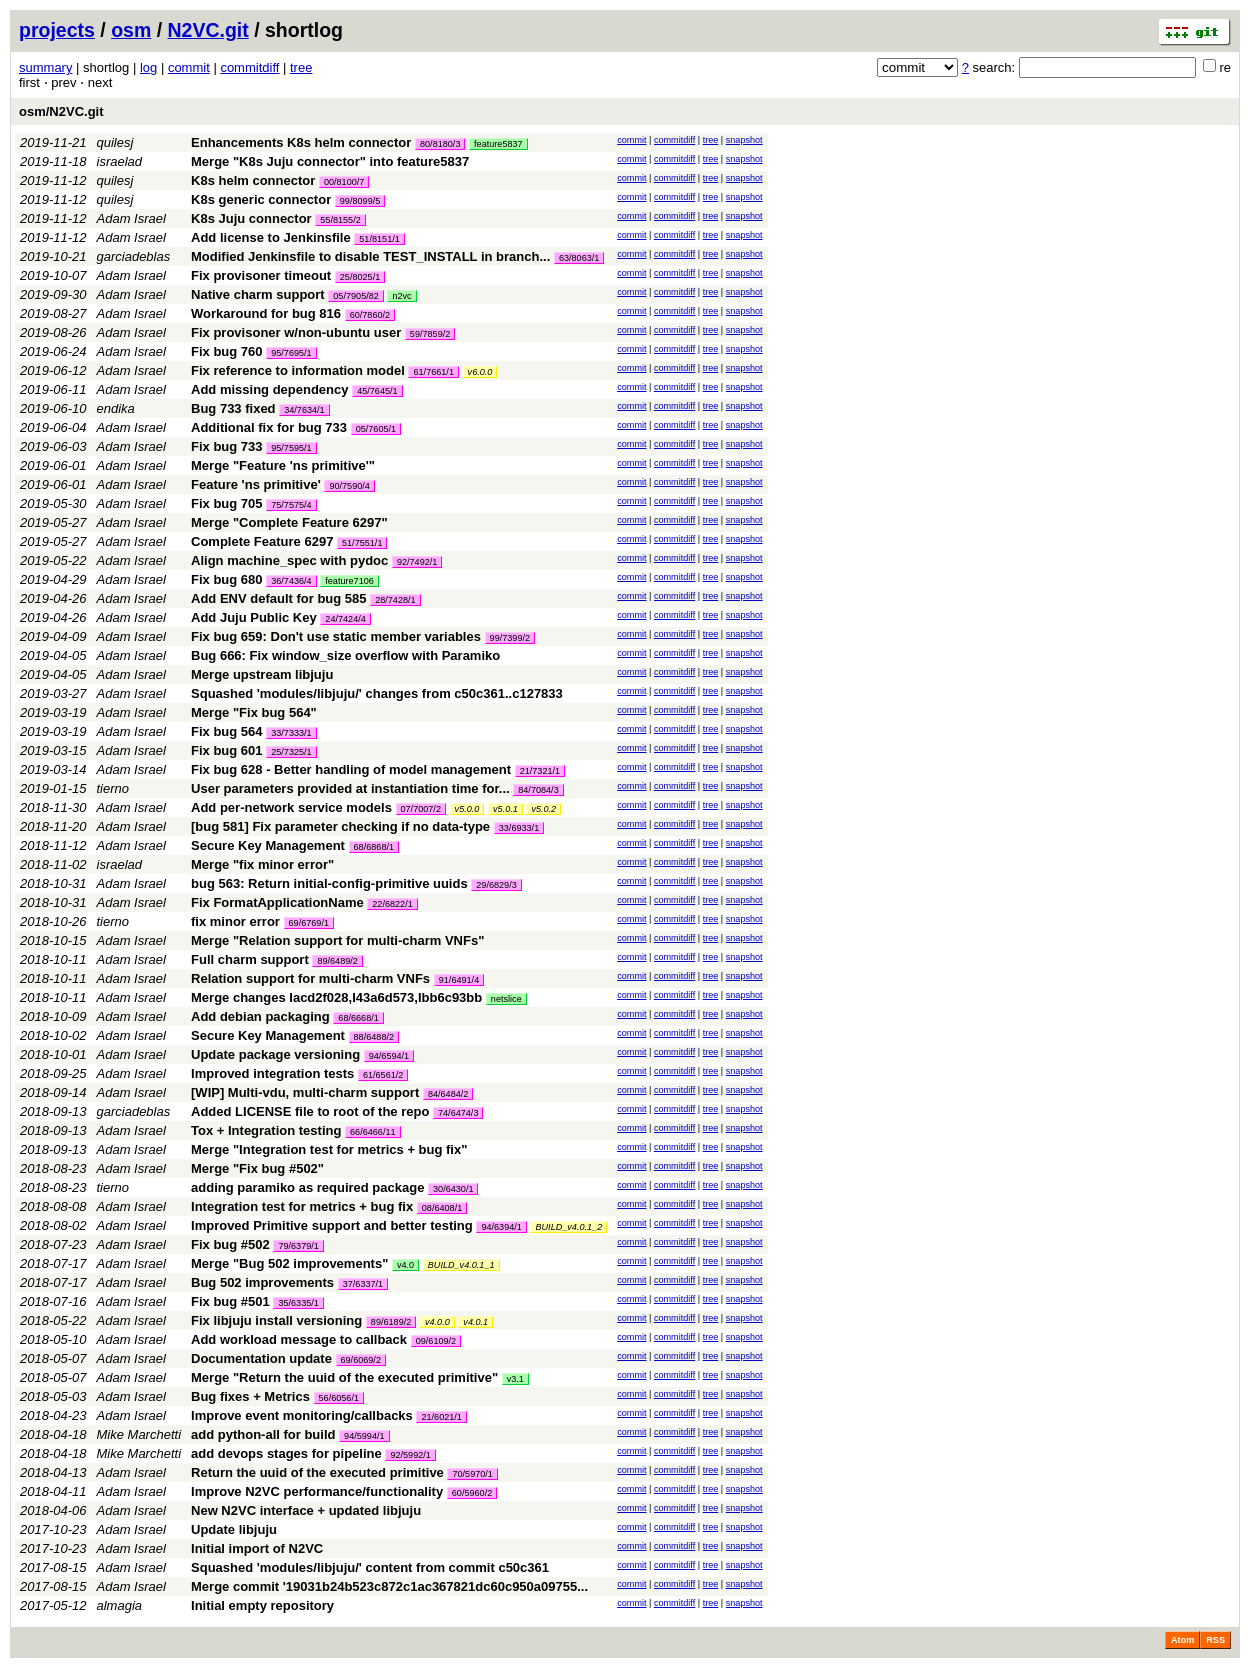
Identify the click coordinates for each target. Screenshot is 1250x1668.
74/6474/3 (458, 1113)
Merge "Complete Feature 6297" (289, 522)
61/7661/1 (433, 372)
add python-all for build (263, 1434)
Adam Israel (131, 218)
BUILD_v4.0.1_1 (461, 1265)
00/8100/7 (344, 182)
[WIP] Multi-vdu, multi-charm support (305, 1092)
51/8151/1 (379, 239)
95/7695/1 (291, 353)
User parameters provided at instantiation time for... (352, 788)
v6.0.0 (480, 372)
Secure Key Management (268, 845)
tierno (113, 788)
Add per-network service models (291, 807)
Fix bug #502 (230, 1244)
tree (301, 67)
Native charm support (258, 294)
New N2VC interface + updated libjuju (306, 1510)
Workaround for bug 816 (266, 313)
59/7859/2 (430, 334)
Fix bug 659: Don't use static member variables (336, 636)
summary (45, 67)
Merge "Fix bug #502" (257, 1168)
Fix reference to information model (298, 370)
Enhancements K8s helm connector (301, 142)
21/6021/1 (441, 1417)
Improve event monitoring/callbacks (302, 1415)
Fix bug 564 (227, 731)
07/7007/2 (421, 809)
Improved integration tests (272, 1073)
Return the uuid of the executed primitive (317, 1472)
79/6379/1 (298, 1246)
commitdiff (249, 67)
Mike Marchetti (139, 1434)
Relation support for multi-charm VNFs (310, 978)
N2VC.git (208, 30)
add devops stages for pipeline (286, 1453)
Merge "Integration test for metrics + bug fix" (329, 1149)
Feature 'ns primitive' (256, 484)
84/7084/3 (538, 790)
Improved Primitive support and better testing (332, 1225)
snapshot (744, 140)
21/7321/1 (540, 771)
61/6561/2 (383, 1075)
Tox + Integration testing (266, 1130)
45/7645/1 (377, 391)
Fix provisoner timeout (261, 275)
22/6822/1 (392, 904)
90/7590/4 (349, 486)
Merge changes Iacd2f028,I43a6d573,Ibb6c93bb (336, 997)
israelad (120, 161)
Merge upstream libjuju (262, 674)
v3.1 (515, 1379)
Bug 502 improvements (262, 1282)
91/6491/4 (459, 980)
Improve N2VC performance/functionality (317, 1491)
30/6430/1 (453, 1189)
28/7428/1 (395, 600)
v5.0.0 (467, 809)
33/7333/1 (291, 733)
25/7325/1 (291, 752)
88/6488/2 (374, 1037)
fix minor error (235, 921)
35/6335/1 (298, 1303)
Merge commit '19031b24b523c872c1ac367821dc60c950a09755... (389, 1586)
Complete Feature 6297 (262, 541)
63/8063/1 (579, 258)
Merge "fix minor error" (262, 864)
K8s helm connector (253, 180)
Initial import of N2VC (257, 1548)
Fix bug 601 (227, 750)
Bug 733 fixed (233, 408)
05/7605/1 (376, 429)
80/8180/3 (440, 144)
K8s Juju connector (251, 218)
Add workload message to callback (299, 1339)
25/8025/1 (360, 277)
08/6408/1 (442, 1208)
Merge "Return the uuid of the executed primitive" (344, 1377)
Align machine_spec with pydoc (289, 560)
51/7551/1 (362, 543)
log (148, 67)
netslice (506, 999)
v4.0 (405, 1265)
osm (131, 30)
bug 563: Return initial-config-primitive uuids (329, 883)
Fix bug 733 (227, 446)
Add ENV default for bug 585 (279, 598)
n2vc (401, 296)
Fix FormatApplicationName (277, 902)
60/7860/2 (370, 315)
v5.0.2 (543, 809)
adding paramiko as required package (307, 1187)
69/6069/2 (361, 1360)
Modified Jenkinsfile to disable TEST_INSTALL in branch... (372, 256)
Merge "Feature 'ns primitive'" (283, 465)
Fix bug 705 (227, 503)
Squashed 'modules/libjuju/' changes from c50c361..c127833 (377, 693)
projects (57, 30)
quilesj (115, 142)
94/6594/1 (389, 1056)
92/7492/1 (417, 562)
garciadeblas (134, 256)
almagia (120, 1605)
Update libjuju (234, 1529)
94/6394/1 (501, 1227)
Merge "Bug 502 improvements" (289, 1263)
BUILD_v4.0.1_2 (568, 1227)
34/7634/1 (304, 410)
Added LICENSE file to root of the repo (310, 1111)
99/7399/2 (510, 638)
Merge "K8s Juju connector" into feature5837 (330, 161)
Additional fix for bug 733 (269, 427)
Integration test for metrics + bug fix (302, 1206)
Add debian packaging (260, 1016)
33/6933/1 (519, 828)
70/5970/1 (472, 1474)
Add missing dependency (269, 389)
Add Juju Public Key (254, 617)
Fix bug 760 (227, 351)
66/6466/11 (373, 1132)
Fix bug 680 (227, 579)
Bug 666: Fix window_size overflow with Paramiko (345, 655)
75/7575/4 (291, 505)
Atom (1182, 1640)
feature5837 (498, 144)
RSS (1215, 1640)
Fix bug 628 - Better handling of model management (351, 769)
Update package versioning (275, 1054)
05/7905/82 (356, 296)
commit (189, 67)
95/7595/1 (291, 448)
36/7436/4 (291, 581)
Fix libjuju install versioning (276, 1320)
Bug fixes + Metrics (250, 1396)
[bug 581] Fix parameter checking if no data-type (340, 826)
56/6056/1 (339, 1398)
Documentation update (261, 1358)
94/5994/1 (364, 1436)
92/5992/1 (410, 1455)
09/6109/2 (436, 1341)
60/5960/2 (472, 1493)
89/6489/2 (337, 961)
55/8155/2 (340, 220)
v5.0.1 (505, 809)
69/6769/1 (309, 923)
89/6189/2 (391, 1322)
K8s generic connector (261, 199)
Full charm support (250, 959)
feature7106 (349, 581)
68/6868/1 (374, 847)
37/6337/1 (363, 1284)
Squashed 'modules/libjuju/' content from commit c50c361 (370, 1567)
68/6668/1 (358, 1018)
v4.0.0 (437, 1322)
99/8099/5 (360, 201)
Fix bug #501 (230, 1301)
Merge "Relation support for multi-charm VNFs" (337, 940)
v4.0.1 (475, 1322)
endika (116, 408)
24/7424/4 (345, 619)
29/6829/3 (496, 885)
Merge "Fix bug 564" (254, 712)
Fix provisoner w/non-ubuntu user (296, 332)
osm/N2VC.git (61, 111)
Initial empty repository (262, 1605)
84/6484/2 (448, 1094)
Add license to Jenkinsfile (271, 237)
